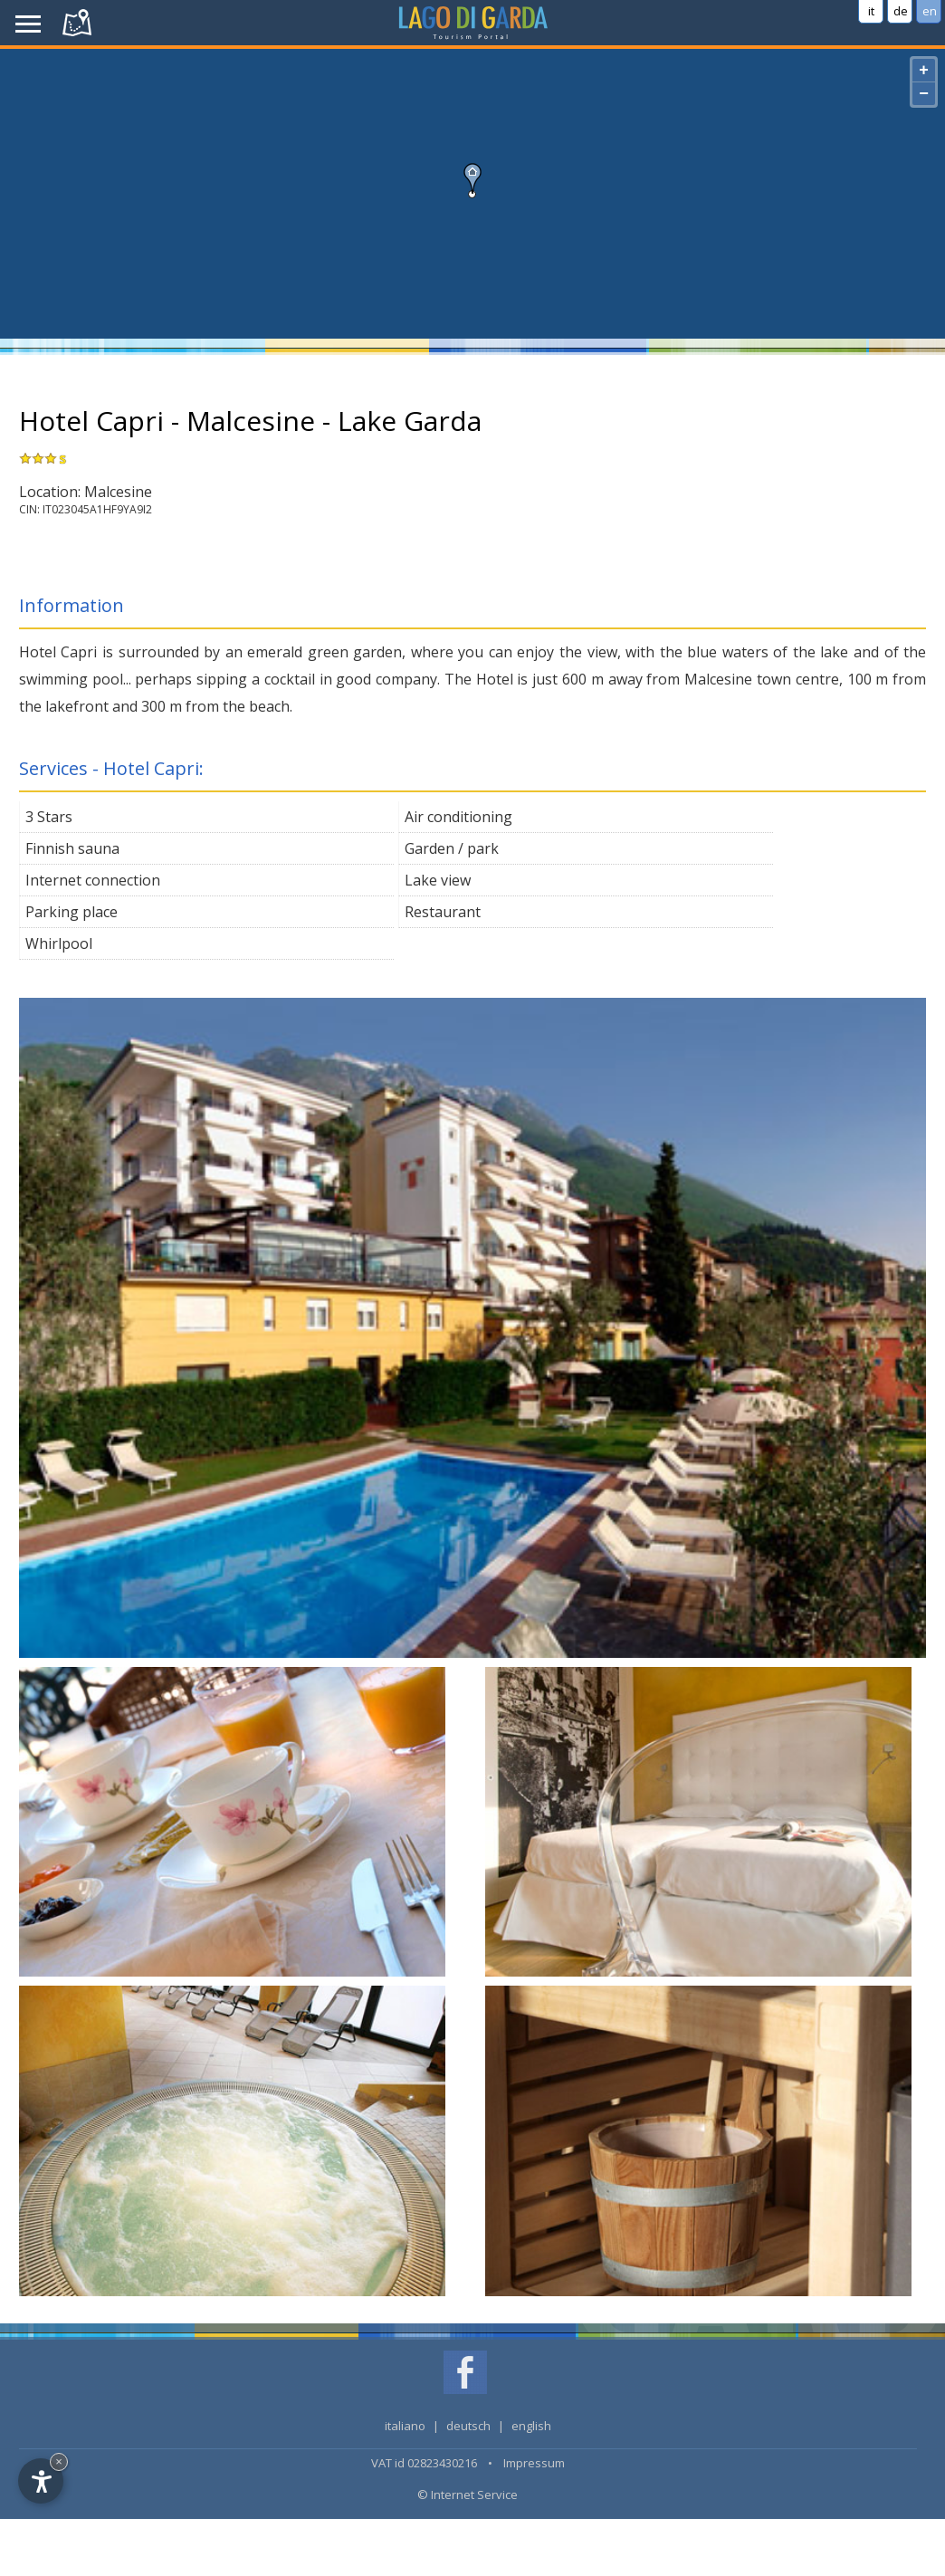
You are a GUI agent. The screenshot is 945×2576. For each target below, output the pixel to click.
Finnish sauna (72, 848)
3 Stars (48, 817)
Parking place (71, 912)
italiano (405, 2426)
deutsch (468, 2426)
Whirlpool (58, 943)
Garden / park (452, 848)
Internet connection (92, 880)
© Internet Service (467, 2494)
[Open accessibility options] (40, 2481)
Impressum (534, 2463)
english (531, 2426)
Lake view (438, 880)
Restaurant (443, 912)
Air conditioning (458, 817)
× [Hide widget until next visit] (58, 2461)
